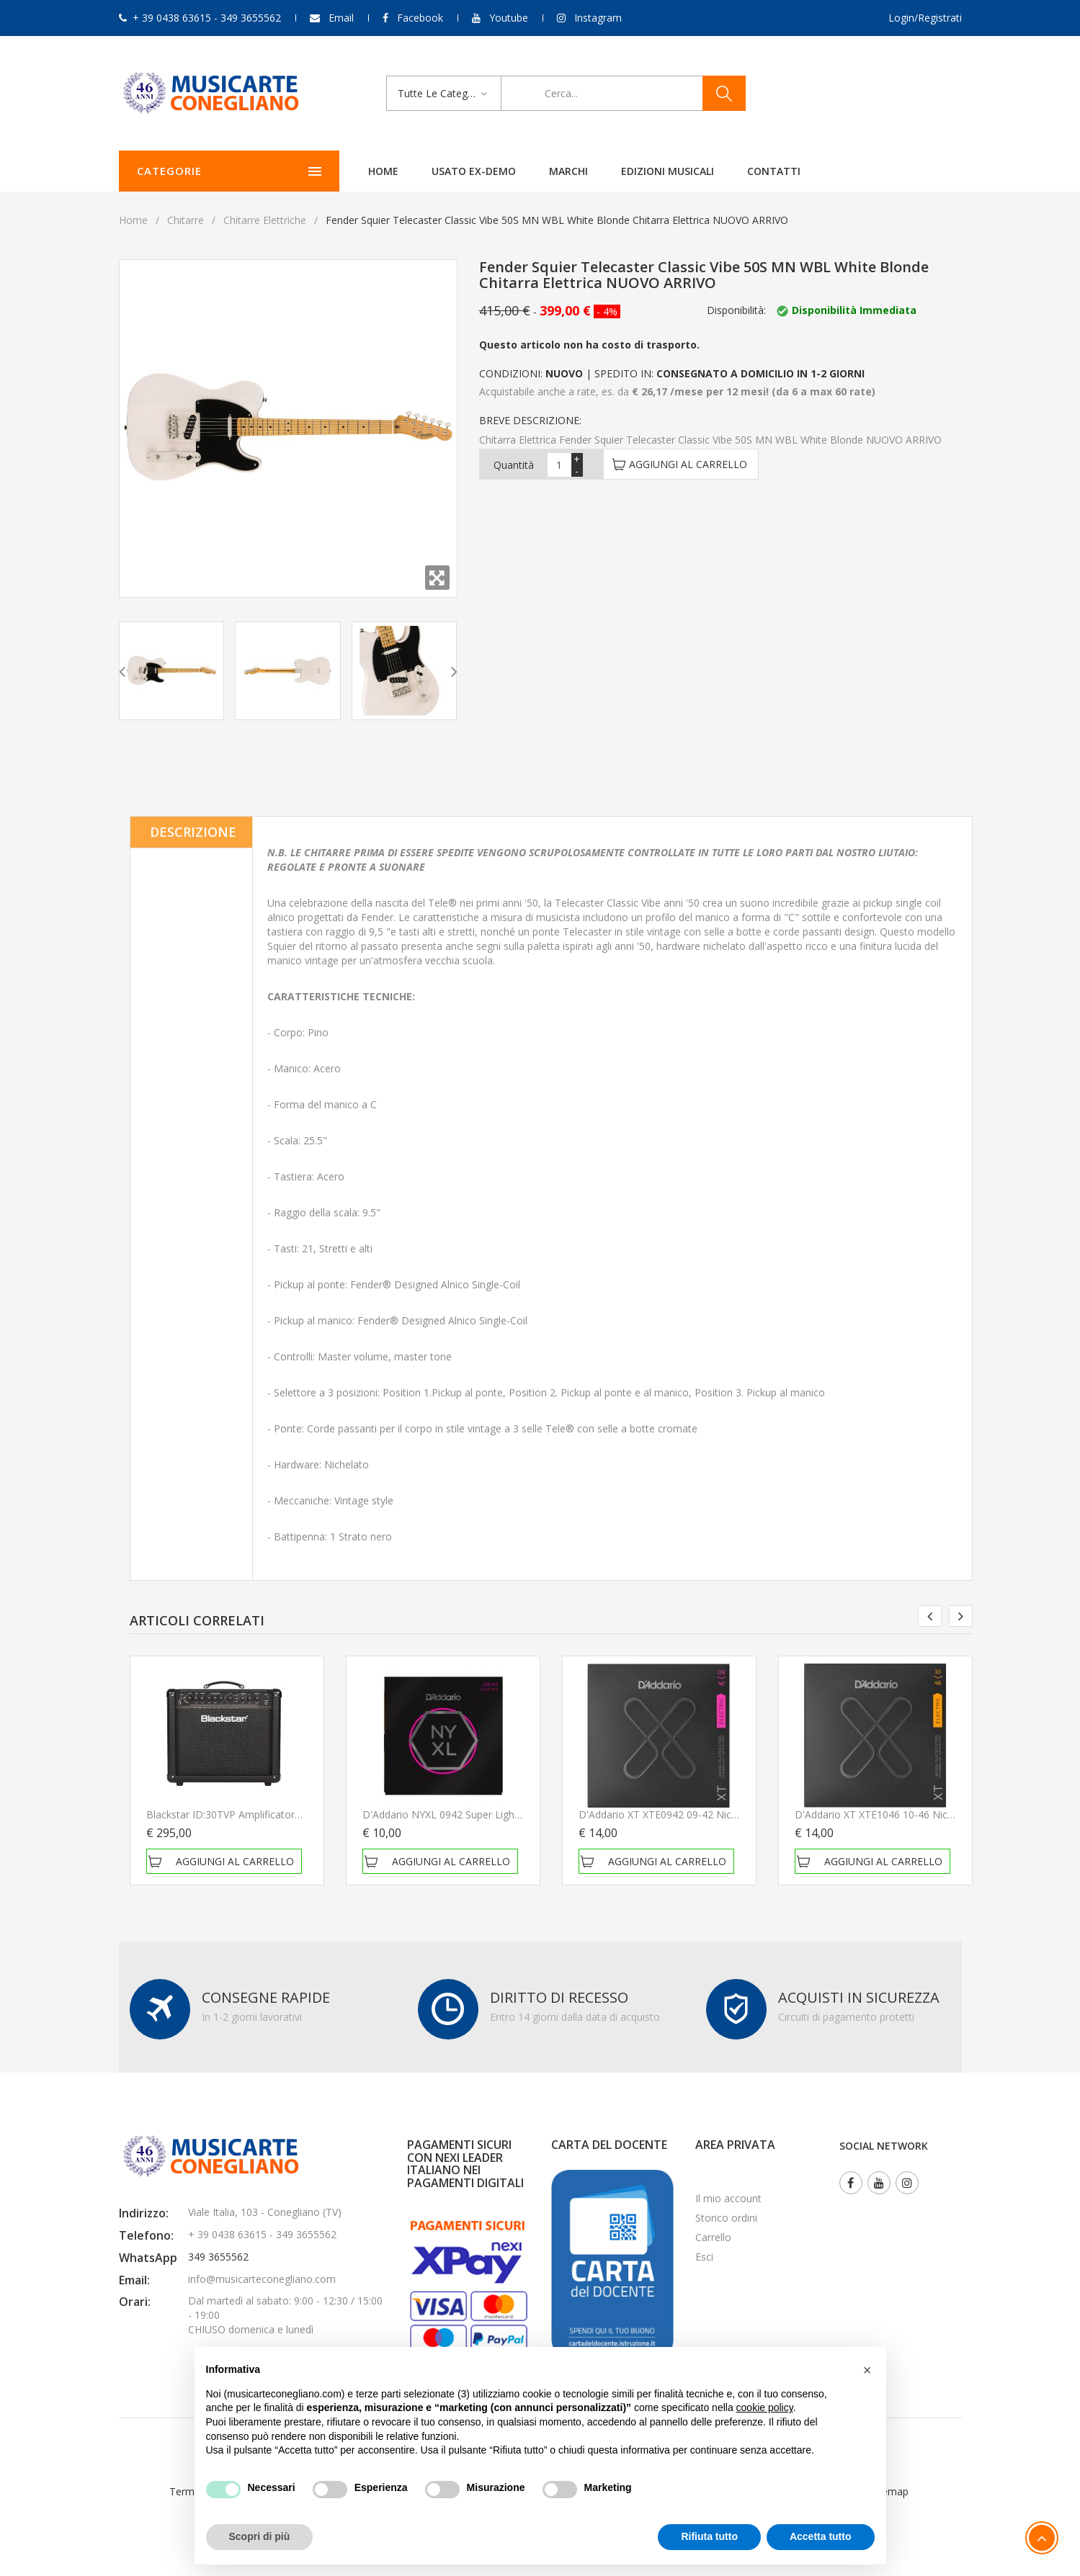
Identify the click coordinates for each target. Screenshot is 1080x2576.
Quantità (514, 465)
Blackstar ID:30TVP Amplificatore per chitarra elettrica (272, 1814)
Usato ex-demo (433, 171)
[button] (867, 2370)
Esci (704, 2256)
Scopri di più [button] (259, 2536)
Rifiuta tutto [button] (709, 2536)
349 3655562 (218, 2256)
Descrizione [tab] (193, 831)
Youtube (508, 17)
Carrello (713, 2237)
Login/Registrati (925, 17)
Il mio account (728, 2198)
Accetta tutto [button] (821, 2536)
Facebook (420, 17)
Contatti (733, 171)
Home (343, 171)
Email (341, 17)
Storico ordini (726, 2218)
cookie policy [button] (764, 2407)
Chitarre (185, 220)
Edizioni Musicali (627, 171)
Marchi (528, 171)
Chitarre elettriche (264, 220)
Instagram (598, 17)
